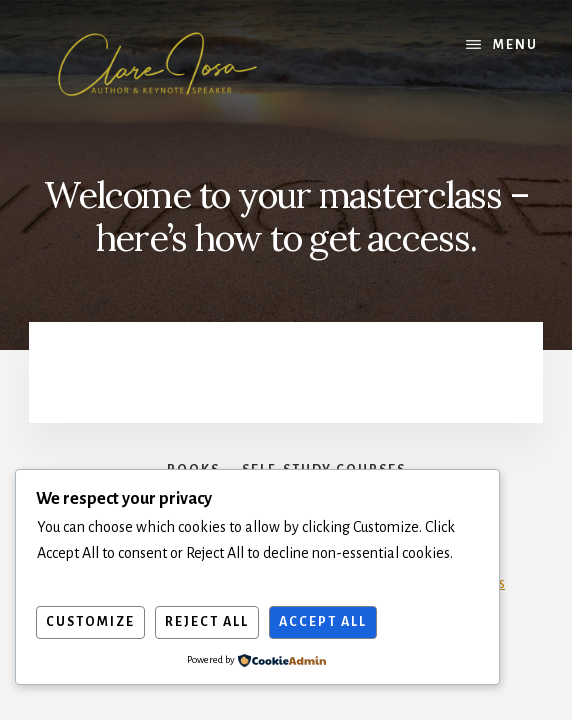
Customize (90, 622)
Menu (515, 45)
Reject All (207, 622)
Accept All (323, 622)
